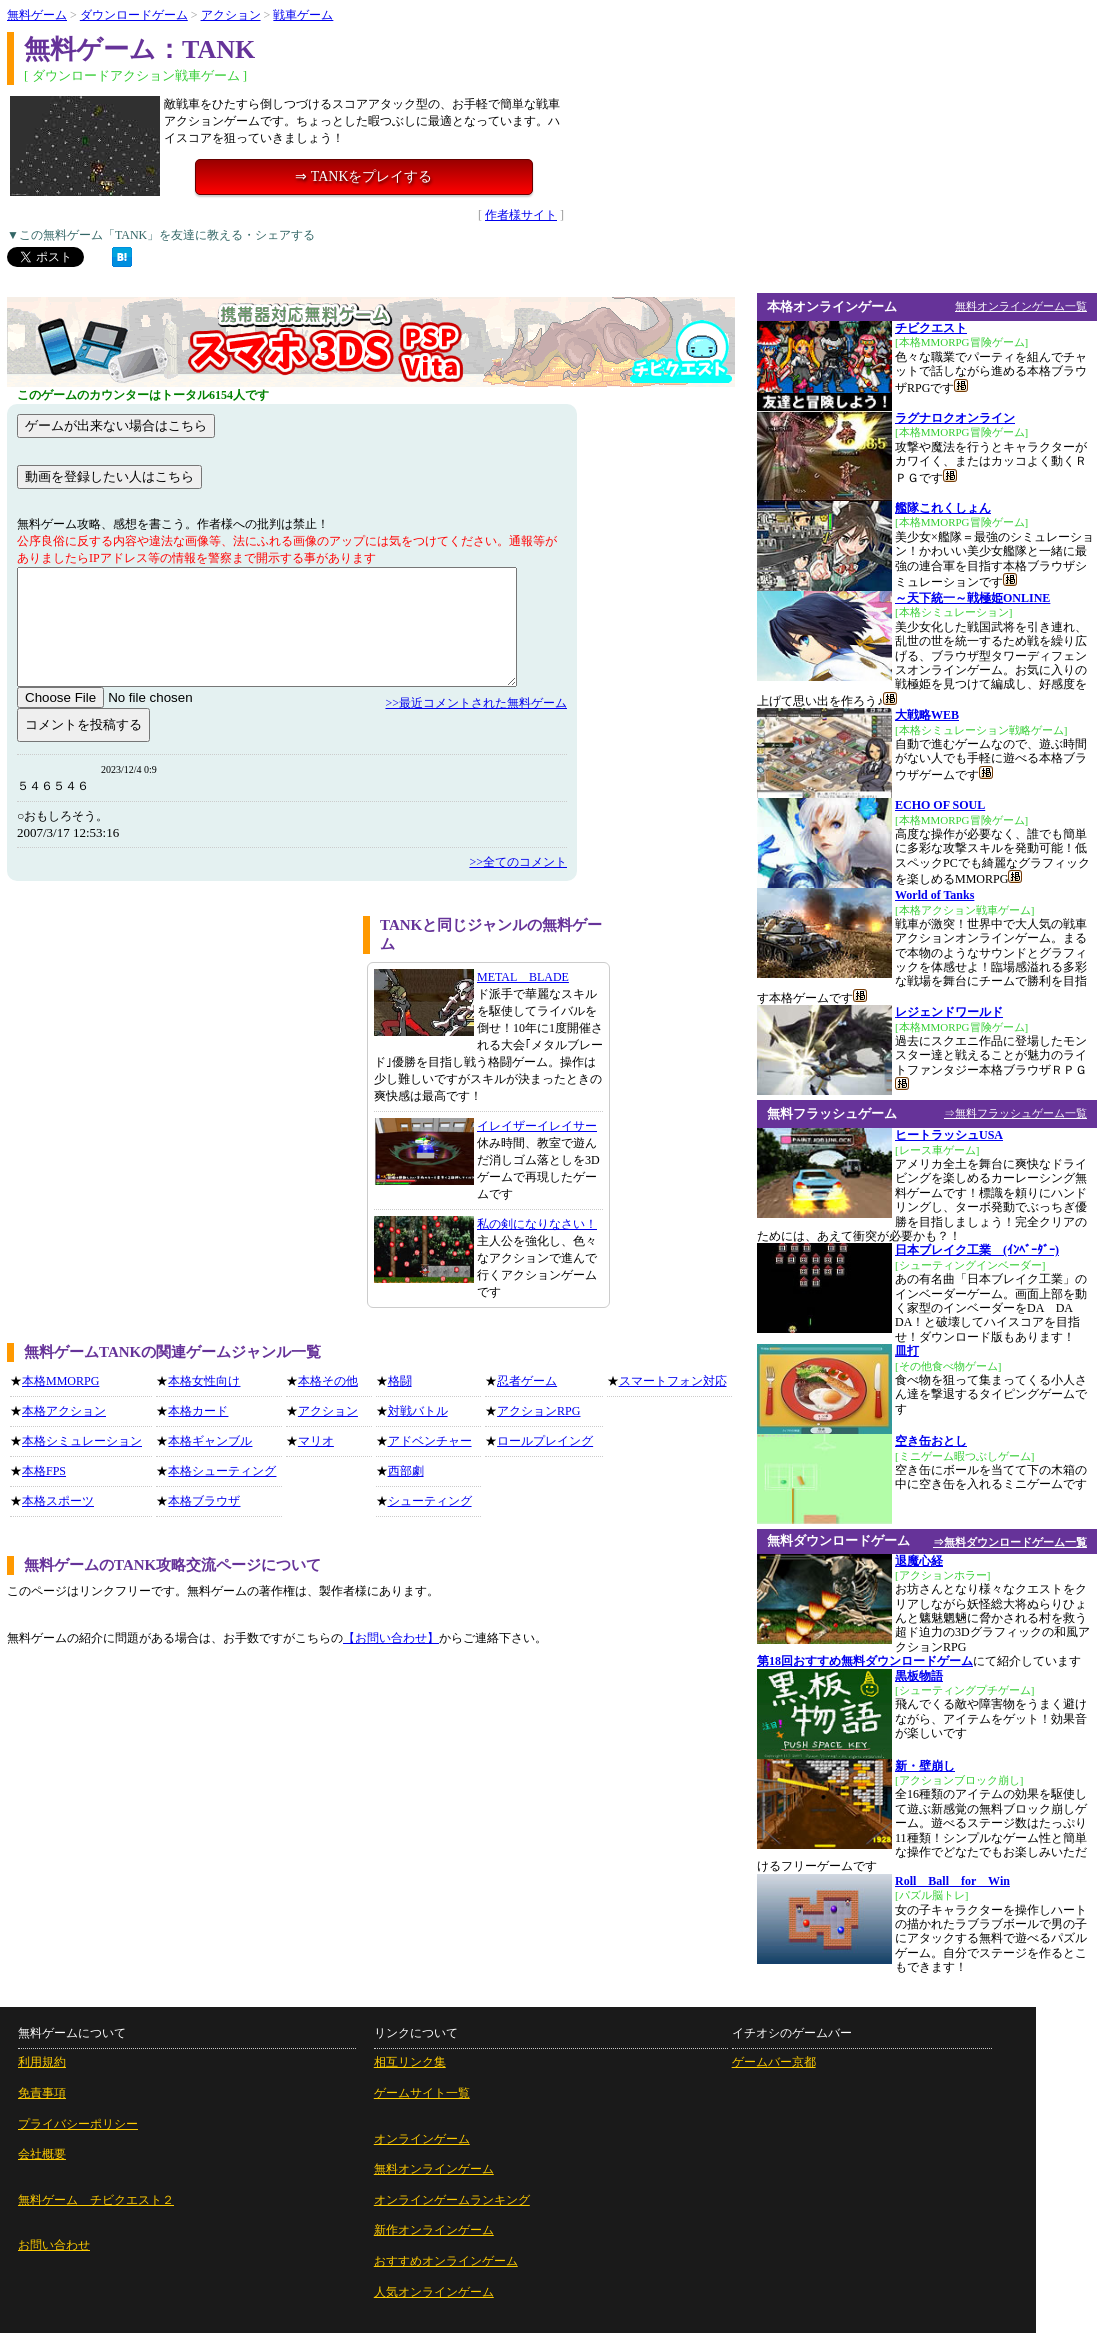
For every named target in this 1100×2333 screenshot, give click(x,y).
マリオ (316, 1441)
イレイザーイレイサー (537, 1126)
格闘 (400, 1381)
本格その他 (328, 1381)
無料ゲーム (37, 15)
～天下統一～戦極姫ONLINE (972, 598)
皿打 (907, 1351)
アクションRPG (538, 1411)
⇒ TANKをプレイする (363, 176)
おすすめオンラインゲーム (446, 2261)
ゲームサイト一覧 (422, 2093)
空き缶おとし (931, 1441)
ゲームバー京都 (774, 2062)
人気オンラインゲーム (434, 2292)
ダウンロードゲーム (134, 15)
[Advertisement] (178, 1056)
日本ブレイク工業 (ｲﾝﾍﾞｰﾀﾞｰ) (977, 1250)
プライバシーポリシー (78, 2124)
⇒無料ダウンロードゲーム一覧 (1010, 1542)
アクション (231, 15)
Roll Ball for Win (952, 1881)
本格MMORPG (60, 1381)
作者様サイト (521, 215)
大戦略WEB (927, 715)
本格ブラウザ (204, 1501)
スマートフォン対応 (673, 1381)
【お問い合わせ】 (391, 1638)
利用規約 (42, 2062)
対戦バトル (418, 1411)
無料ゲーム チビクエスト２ (96, 2200)
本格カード (198, 1411)
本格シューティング (222, 1471)
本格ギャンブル (210, 1441)
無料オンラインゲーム (434, 2169)
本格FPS (44, 1471)
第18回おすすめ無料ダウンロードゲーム (865, 1661)
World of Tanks (934, 895)
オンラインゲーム (422, 2139)
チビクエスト (931, 328)
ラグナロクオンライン (955, 418)
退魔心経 (919, 1561)
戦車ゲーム (303, 15)
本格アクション (64, 1411)
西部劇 (406, 1471)
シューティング (430, 1501)
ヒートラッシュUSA (949, 1135)
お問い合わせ (54, 2245)
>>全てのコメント (518, 862)
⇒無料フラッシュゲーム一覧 (1015, 1113)
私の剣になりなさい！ (537, 1224)
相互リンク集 (410, 2062)
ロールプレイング (545, 1441)
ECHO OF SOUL (940, 805)
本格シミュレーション (82, 1441)
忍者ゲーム (527, 1381)
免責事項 (42, 2093)
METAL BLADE (523, 977)
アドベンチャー (430, 1441)
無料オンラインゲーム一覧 (1021, 306)
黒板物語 (919, 1676)
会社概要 (42, 2154)
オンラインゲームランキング (452, 2200)
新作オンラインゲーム (434, 2230)
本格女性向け (204, 1381)
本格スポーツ (58, 1501)
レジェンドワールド (949, 1012)
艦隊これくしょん (943, 508)
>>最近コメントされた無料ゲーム (476, 703)
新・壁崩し (925, 1766)
